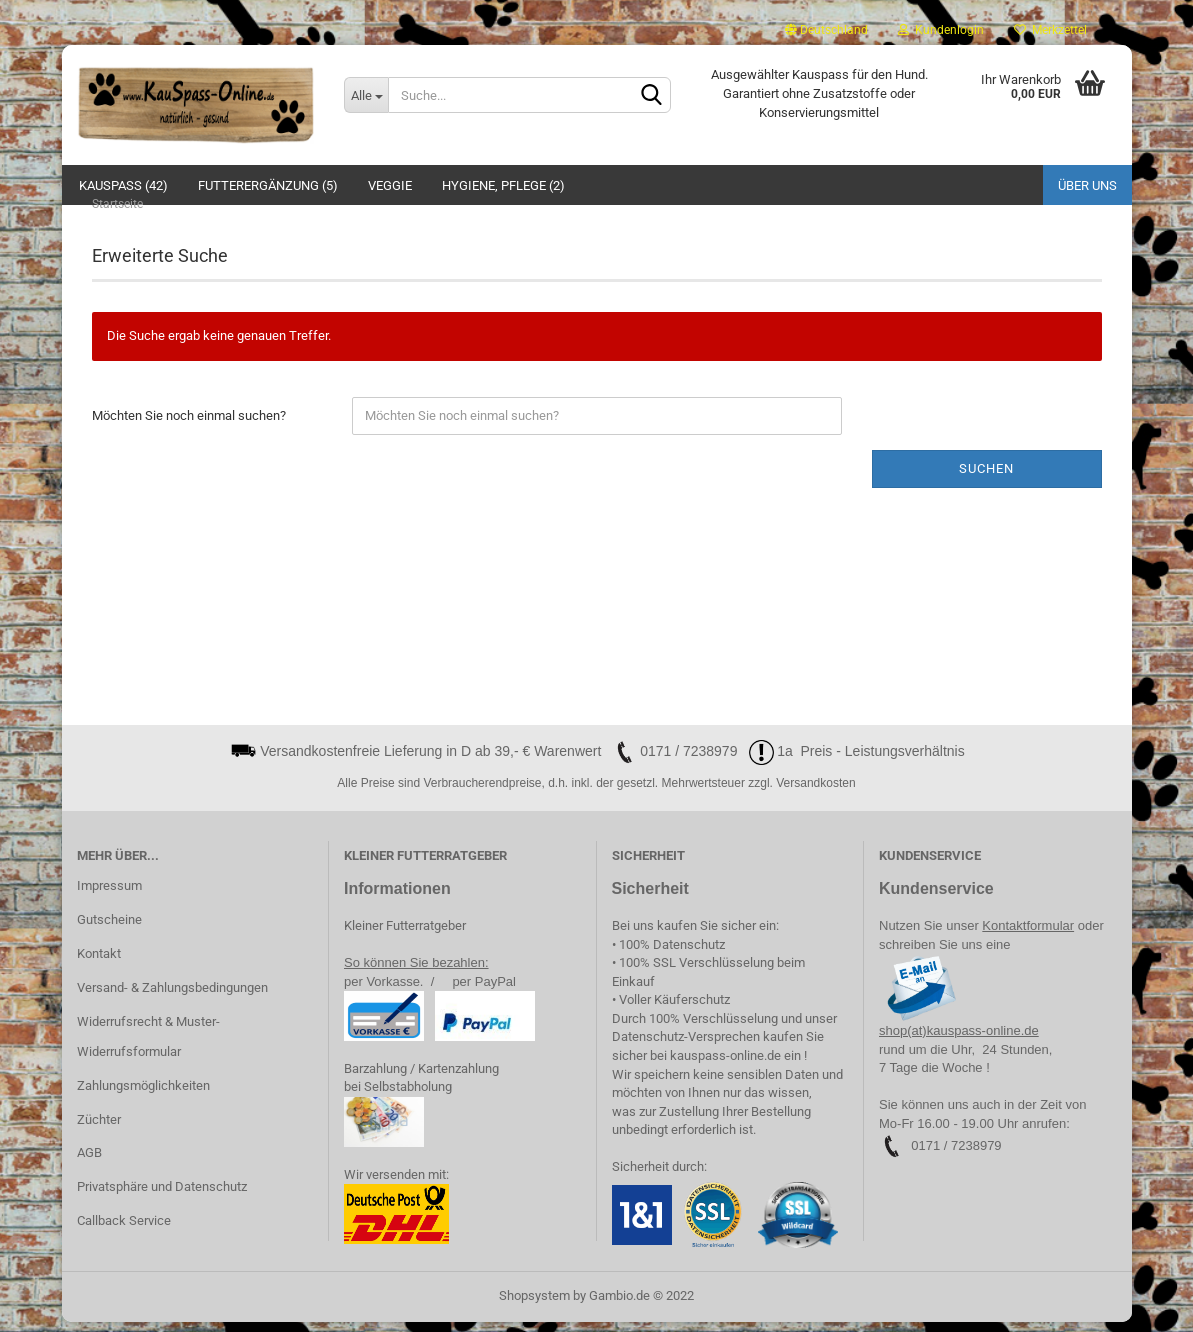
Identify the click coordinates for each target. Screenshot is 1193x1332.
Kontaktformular (1028, 935)
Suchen (986, 478)
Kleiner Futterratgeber (405, 935)
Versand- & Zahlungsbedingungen (172, 997)
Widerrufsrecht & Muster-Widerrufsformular (148, 1046)
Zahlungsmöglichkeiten (143, 1095)
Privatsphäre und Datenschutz (162, 1196)
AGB (89, 1163)
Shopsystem (534, 1305)
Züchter (99, 1129)
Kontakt (99, 963)
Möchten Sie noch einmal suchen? (189, 425)
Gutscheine (109, 929)
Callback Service (124, 1230)
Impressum (109, 895)
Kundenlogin (941, 30)
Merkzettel (1050, 30)
